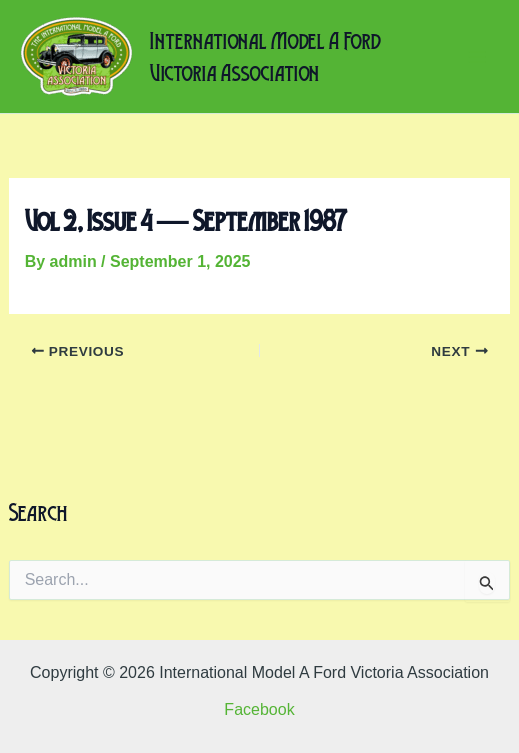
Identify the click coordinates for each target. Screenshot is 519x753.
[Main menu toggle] (477, 57)
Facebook (259, 709)
